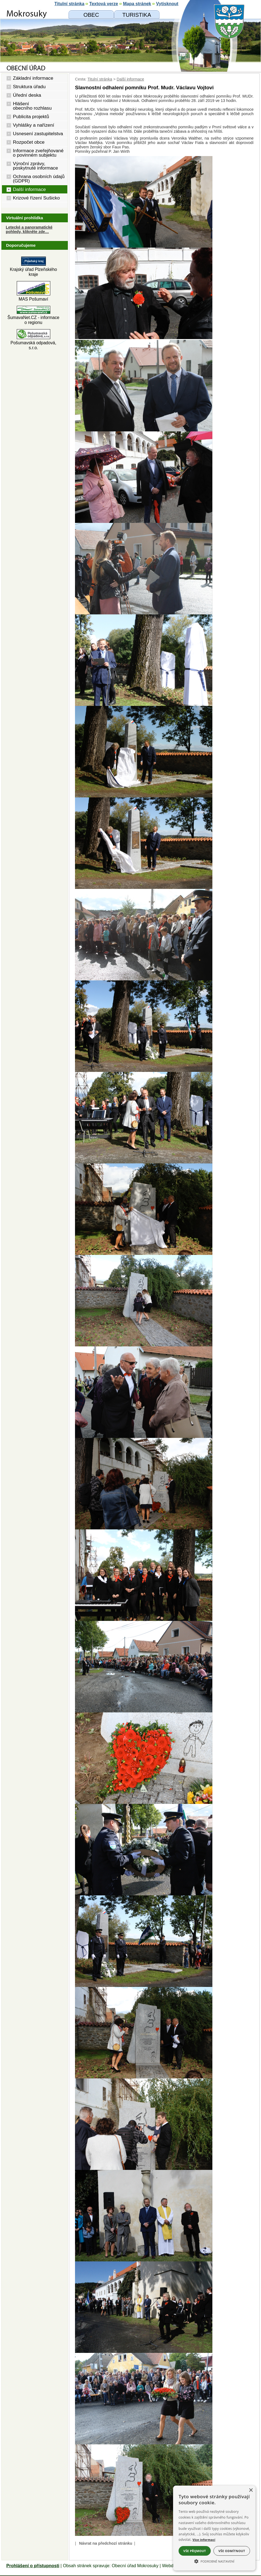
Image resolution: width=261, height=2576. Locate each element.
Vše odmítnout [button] (231, 2551)
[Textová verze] (104, 4)
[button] (214, 2560)
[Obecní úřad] (91, 14)
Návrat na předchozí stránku (105, 2543)
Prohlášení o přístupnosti (32, 2565)
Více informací (204, 2540)
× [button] (251, 2490)
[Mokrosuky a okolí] (136, 14)
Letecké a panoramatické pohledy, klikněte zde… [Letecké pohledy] (29, 229)
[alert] (214, 2528)
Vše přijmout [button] (194, 2551)
